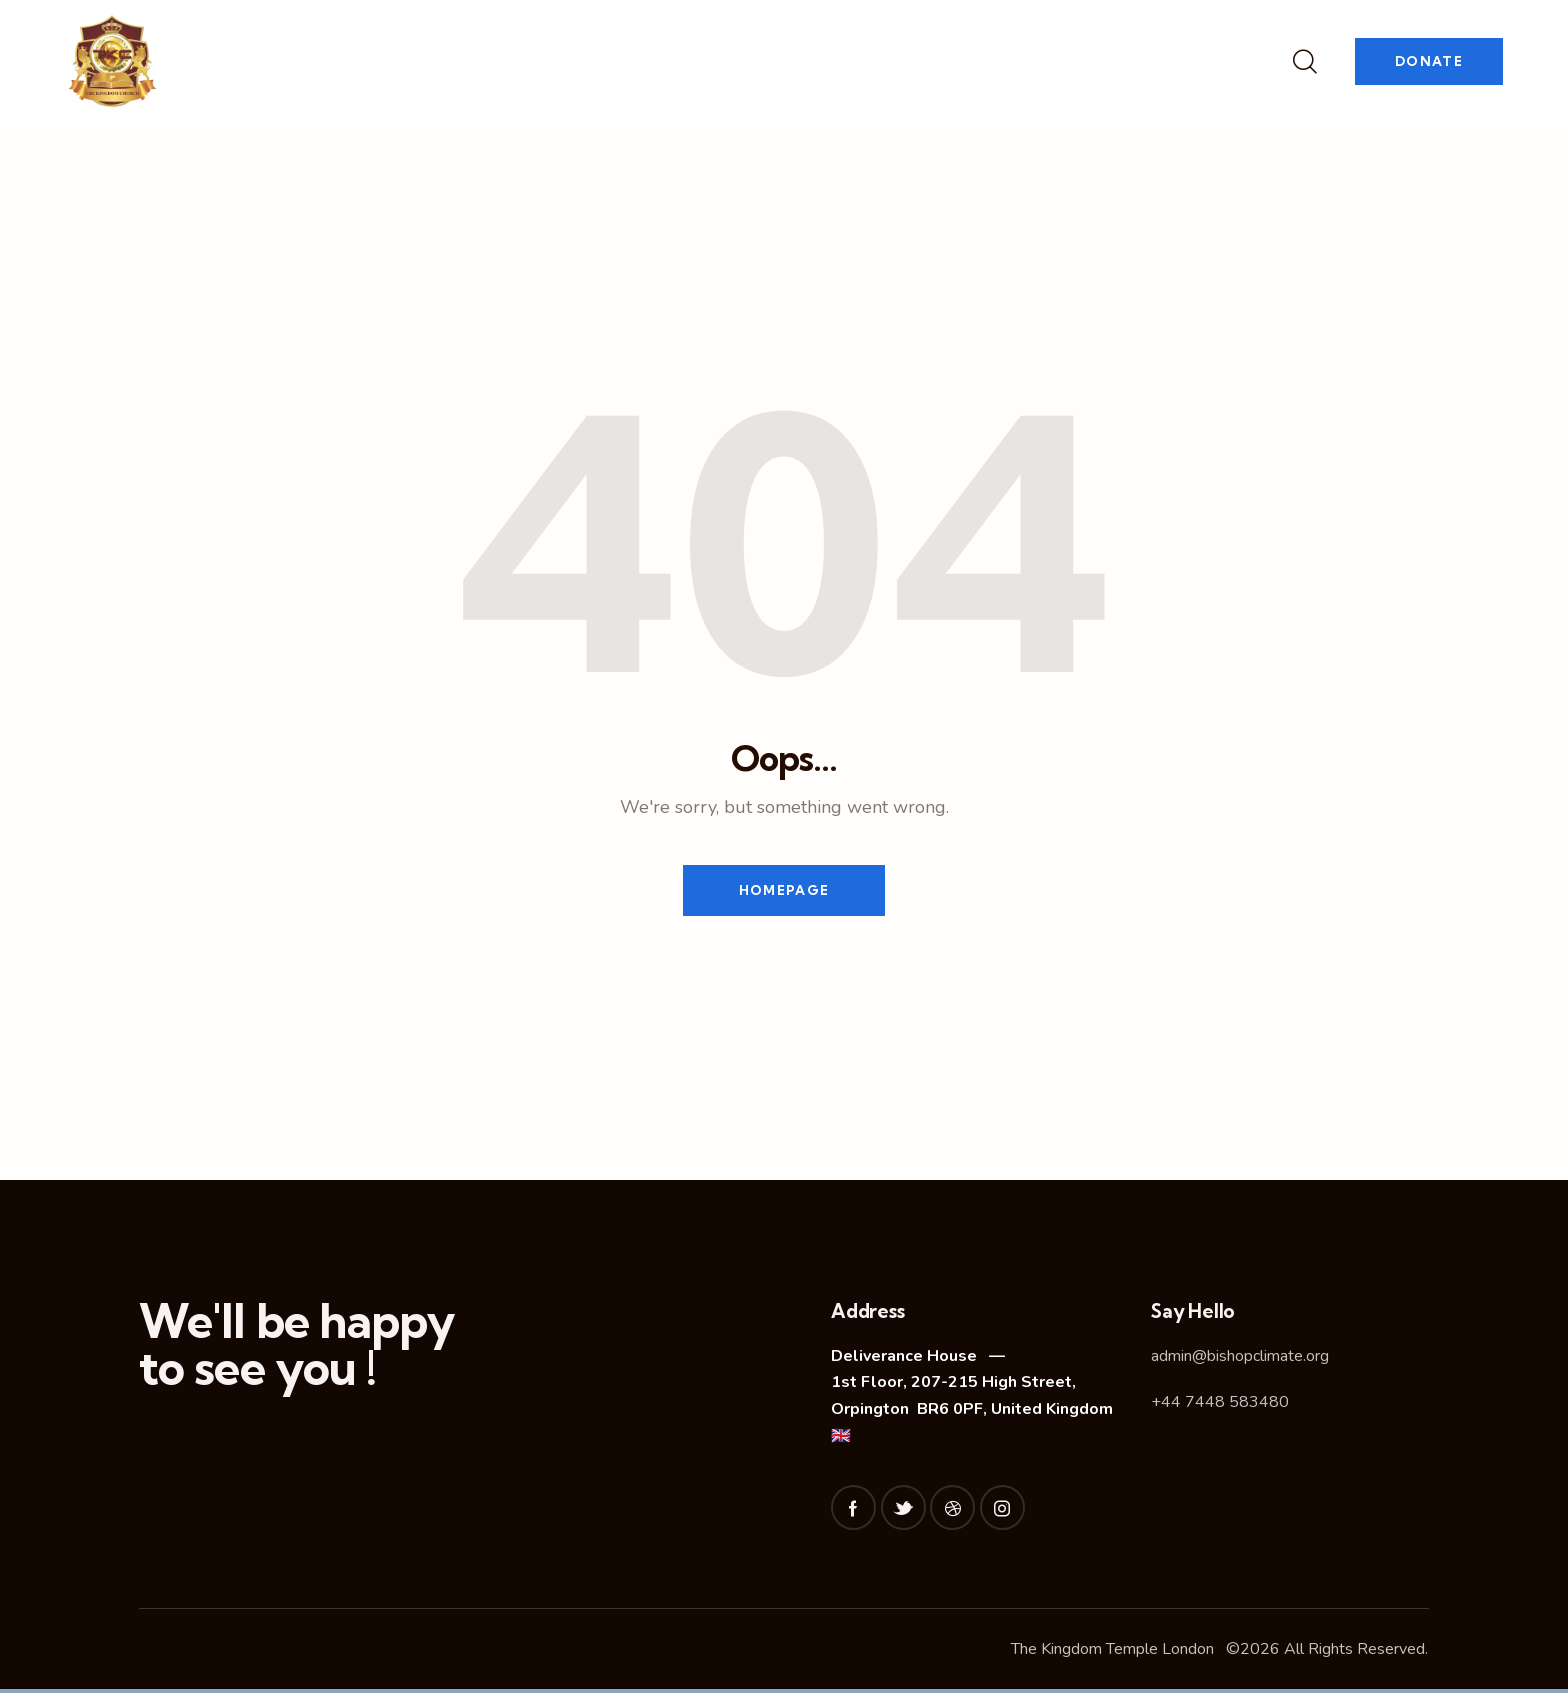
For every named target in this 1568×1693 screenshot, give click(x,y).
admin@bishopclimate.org (1240, 1359)
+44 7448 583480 (1220, 1406)
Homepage (784, 892)
